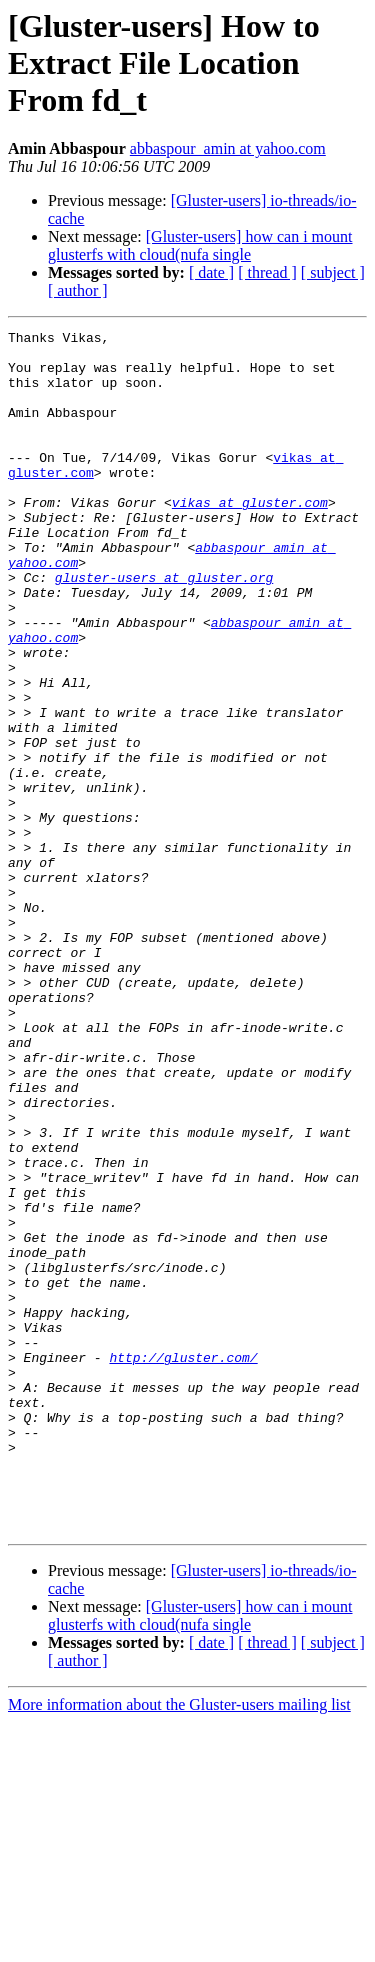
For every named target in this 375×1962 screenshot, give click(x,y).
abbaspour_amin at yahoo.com (228, 148)
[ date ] (211, 272)
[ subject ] (333, 272)
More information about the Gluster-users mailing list (179, 1944)
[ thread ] (267, 272)
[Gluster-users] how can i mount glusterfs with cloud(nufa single (200, 245)
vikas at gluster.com (250, 538)
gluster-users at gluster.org (164, 628)
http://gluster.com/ (183, 1564)
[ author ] (78, 290)
